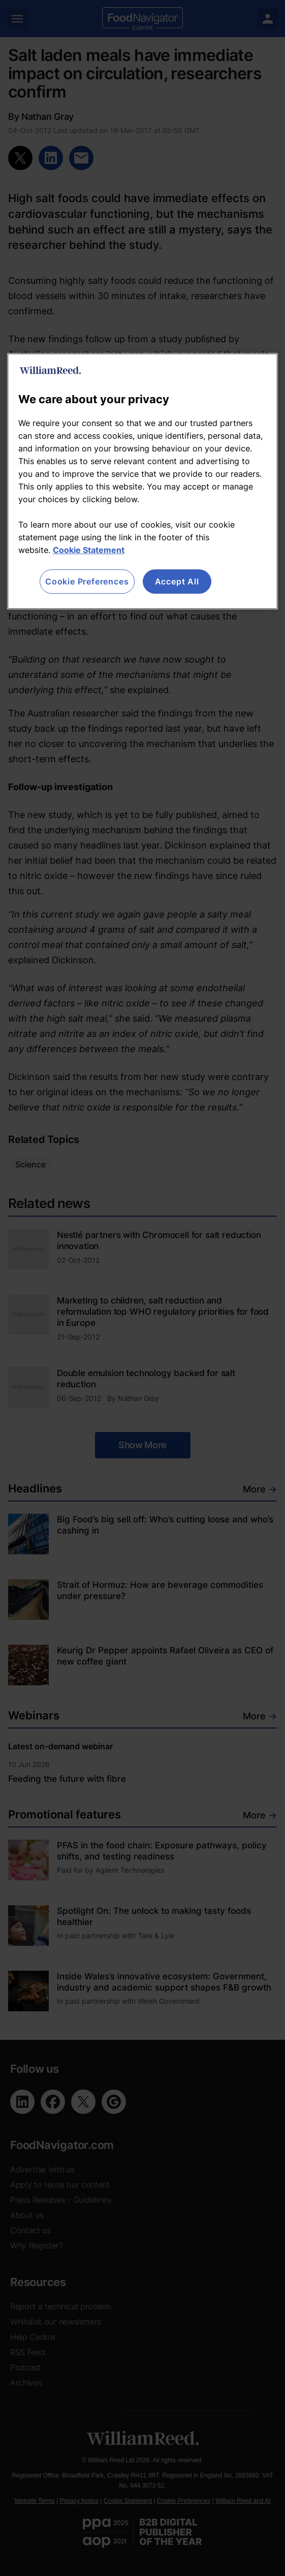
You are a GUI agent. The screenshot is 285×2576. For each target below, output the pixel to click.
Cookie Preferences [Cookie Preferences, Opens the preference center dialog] (87, 581)
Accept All (177, 581)
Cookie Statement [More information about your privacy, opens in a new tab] (88, 550)
